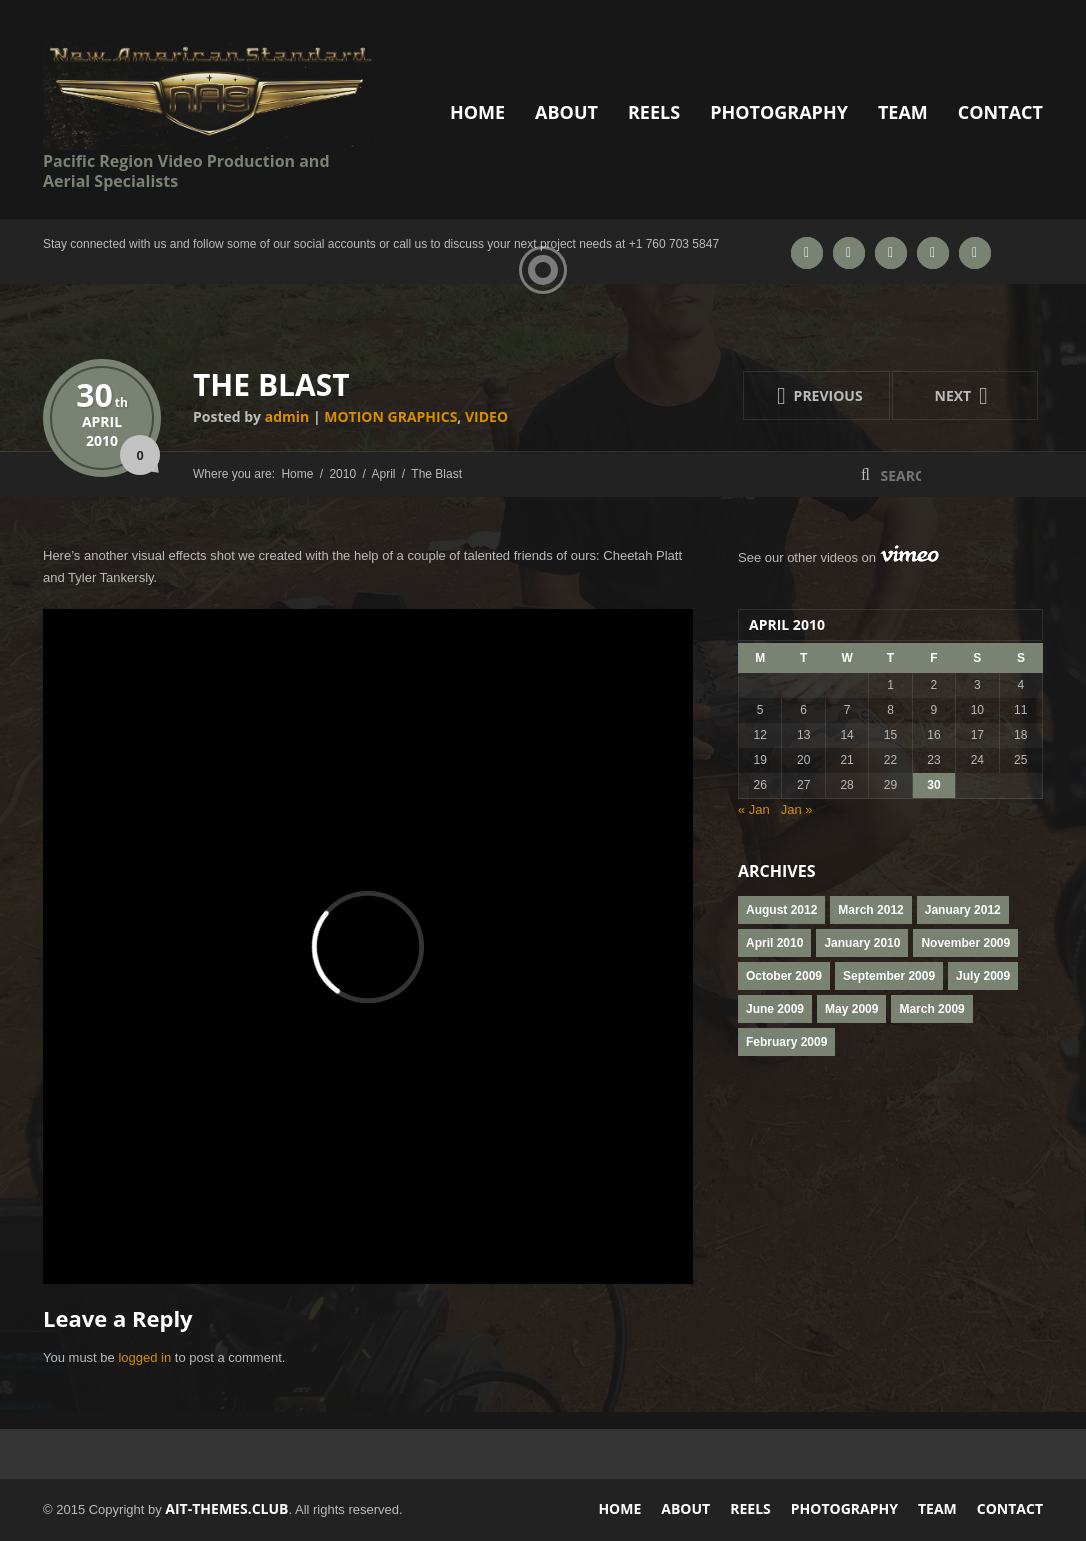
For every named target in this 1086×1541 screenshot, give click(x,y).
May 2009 (851, 1009)
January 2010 (862, 943)
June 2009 (775, 1009)
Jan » (797, 809)
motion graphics (390, 416)
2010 (102, 440)
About (566, 112)
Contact (1000, 112)
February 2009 (786, 1042)
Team (903, 112)
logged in (144, 1357)
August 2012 (781, 910)
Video (486, 416)
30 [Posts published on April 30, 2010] (933, 785)
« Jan (754, 809)
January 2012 (963, 910)
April (102, 421)
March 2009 (931, 1009)
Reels (654, 112)
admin (287, 416)
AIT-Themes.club (226, 1508)
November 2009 (965, 943)
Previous (803, 395)
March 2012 (870, 910)
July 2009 (983, 976)
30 (102, 394)
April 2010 (774, 943)
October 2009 (784, 976)
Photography (779, 112)
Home (477, 112)
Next (943, 395)
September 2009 (889, 976)
